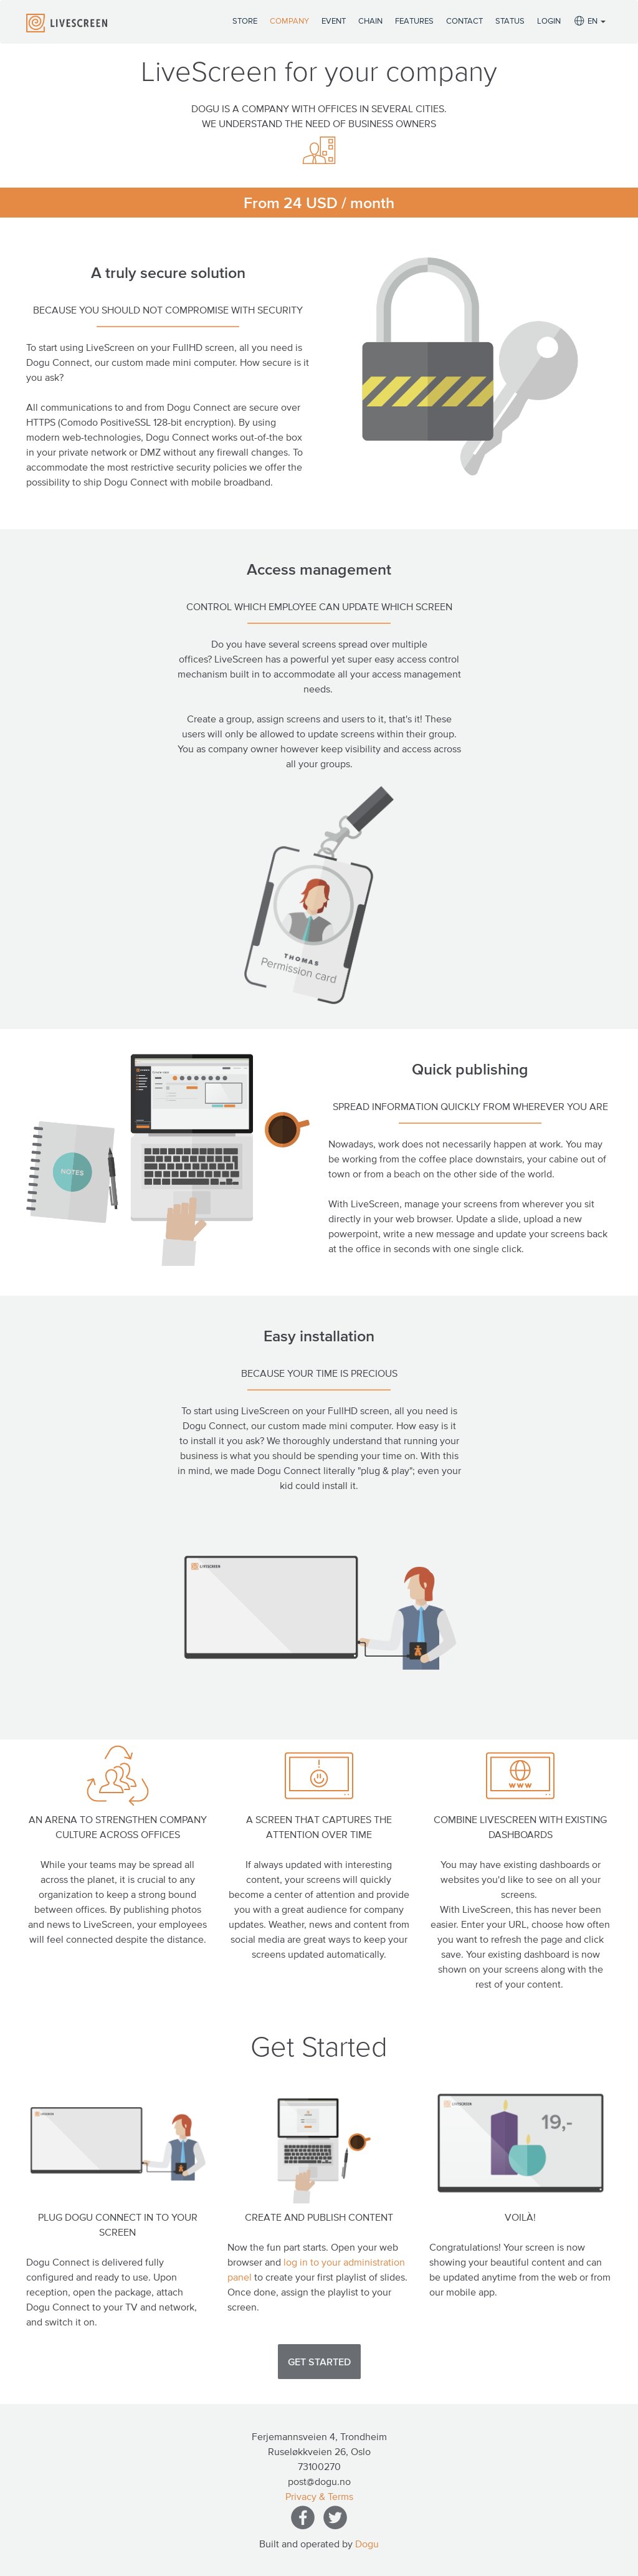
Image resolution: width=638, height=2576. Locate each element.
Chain (370, 21)
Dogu (367, 2543)
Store (244, 21)
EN (589, 22)
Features (414, 21)
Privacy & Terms (319, 2496)
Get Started (319, 2361)
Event (333, 21)
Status (510, 21)
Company (289, 21)
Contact (464, 21)
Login (549, 21)
